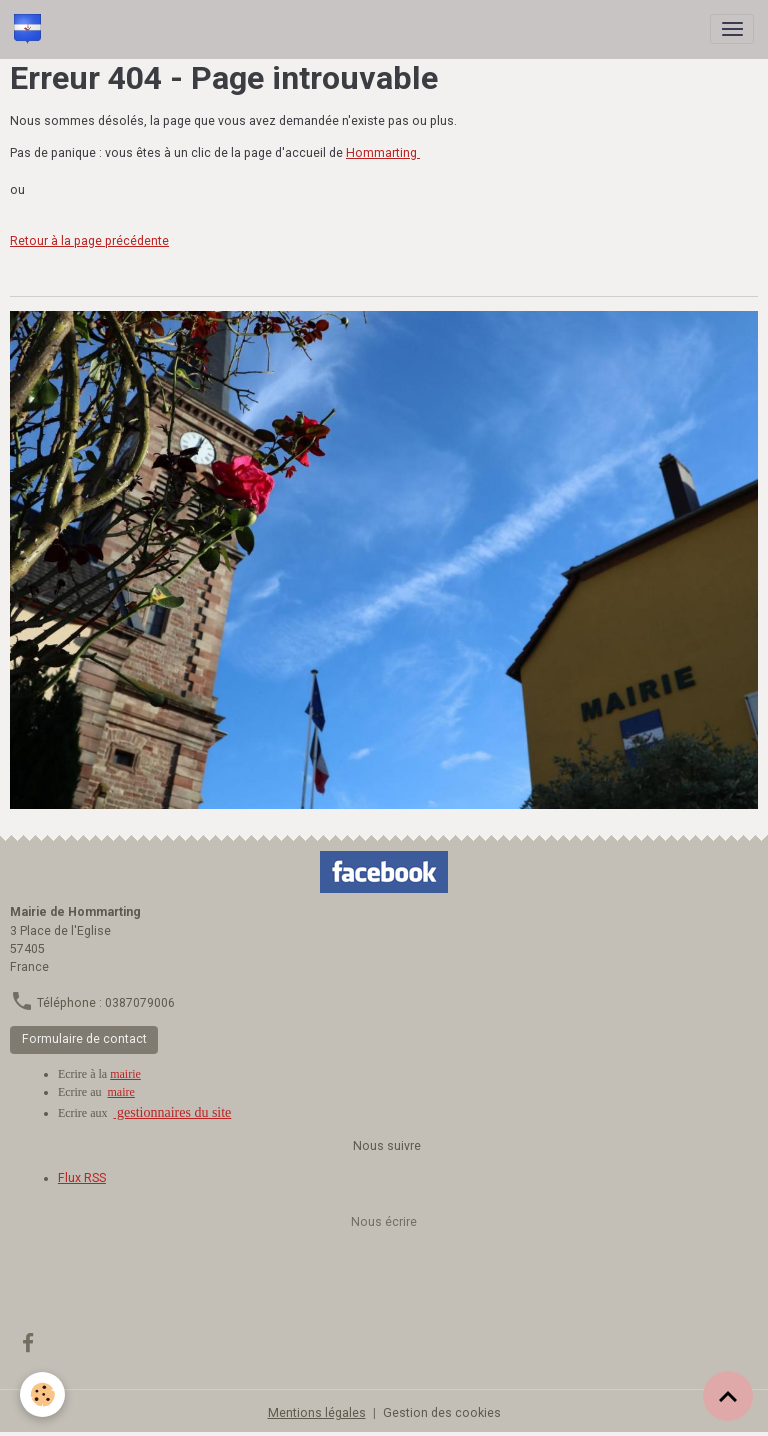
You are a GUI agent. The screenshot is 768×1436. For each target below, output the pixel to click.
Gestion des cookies (442, 1413)
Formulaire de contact (84, 1039)
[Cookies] (42, 1394)
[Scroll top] (728, 1396)
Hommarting (383, 153)
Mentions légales (317, 1413)
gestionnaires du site (173, 1112)
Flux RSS (82, 1178)
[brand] (31, 29)
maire (121, 1092)
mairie (125, 1074)
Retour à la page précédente (89, 241)
